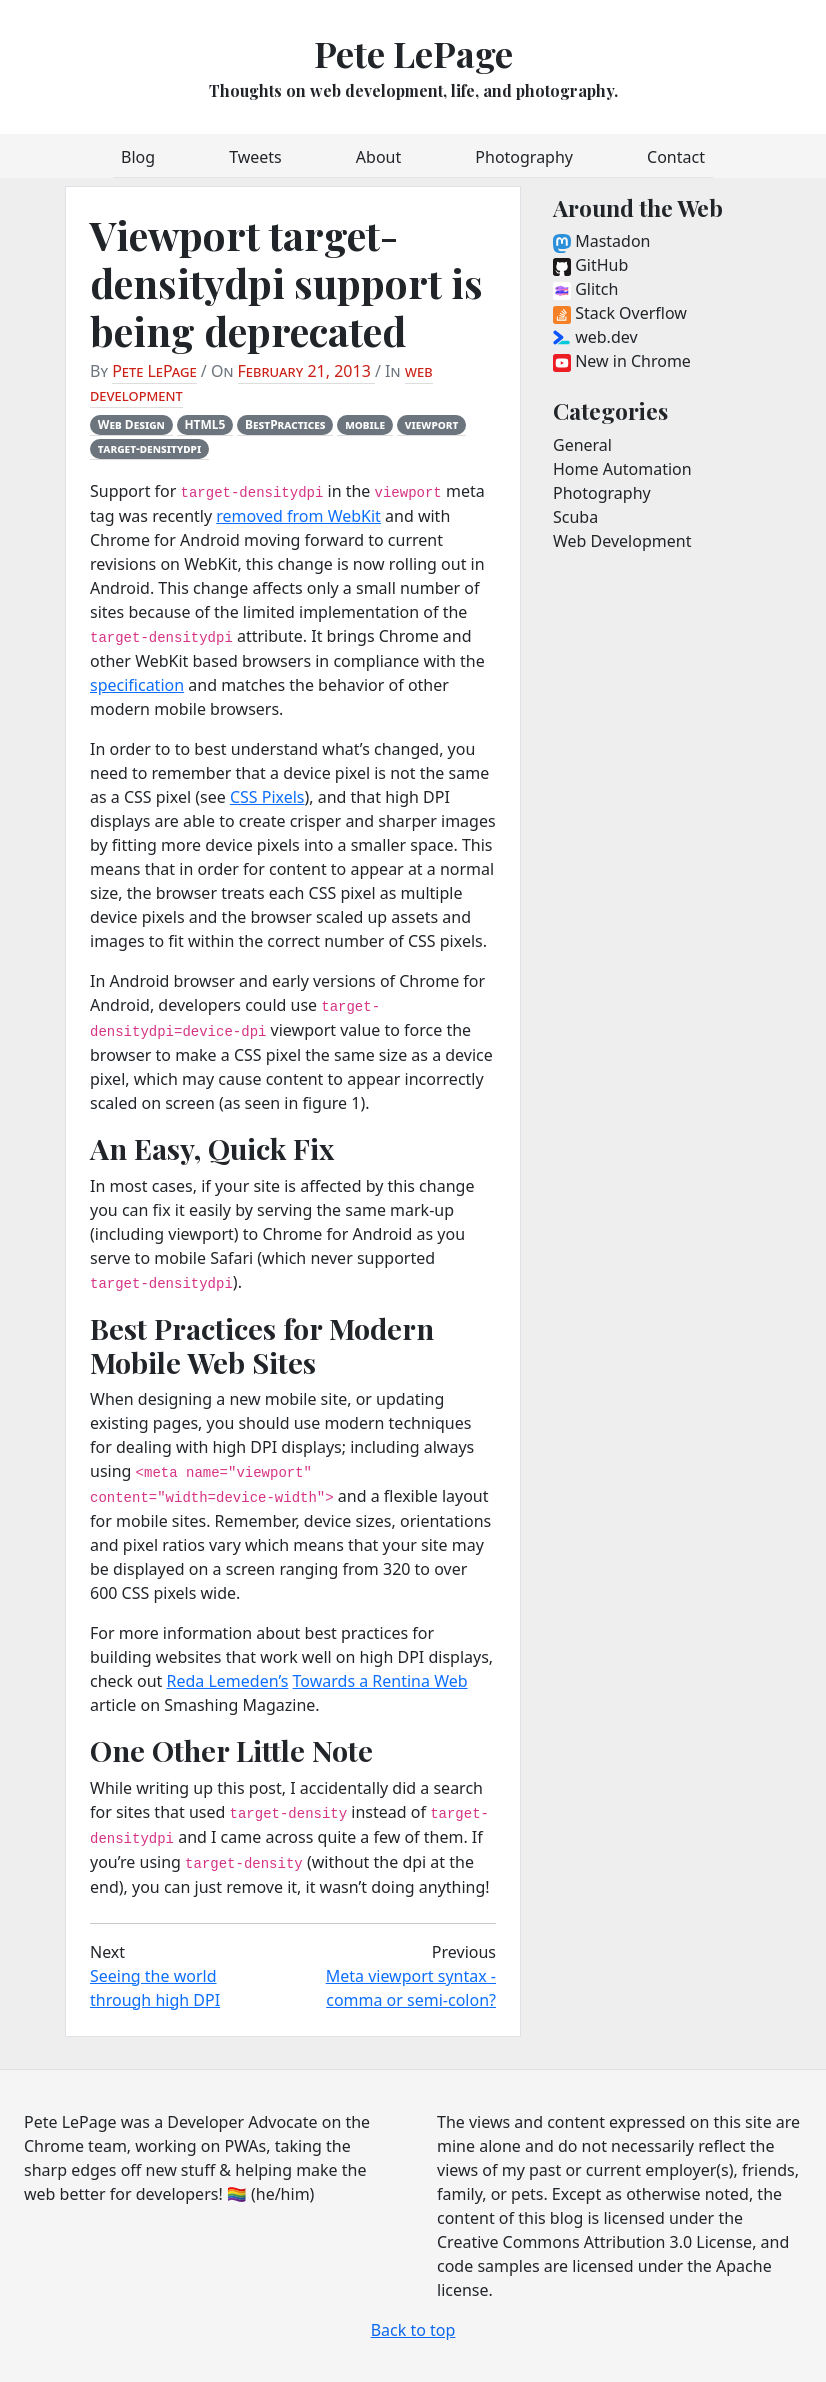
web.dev (595, 337)
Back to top (413, 2330)
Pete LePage (413, 53)
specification (137, 685)
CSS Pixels (267, 797)
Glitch (585, 289)
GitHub (590, 265)
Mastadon (601, 241)
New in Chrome (622, 361)
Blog (138, 157)
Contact (676, 157)
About (378, 157)
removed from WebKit (298, 516)
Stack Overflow (620, 313)
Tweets (255, 157)
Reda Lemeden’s (227, 1681)
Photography (524, 157)
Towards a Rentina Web (380, 1681)
